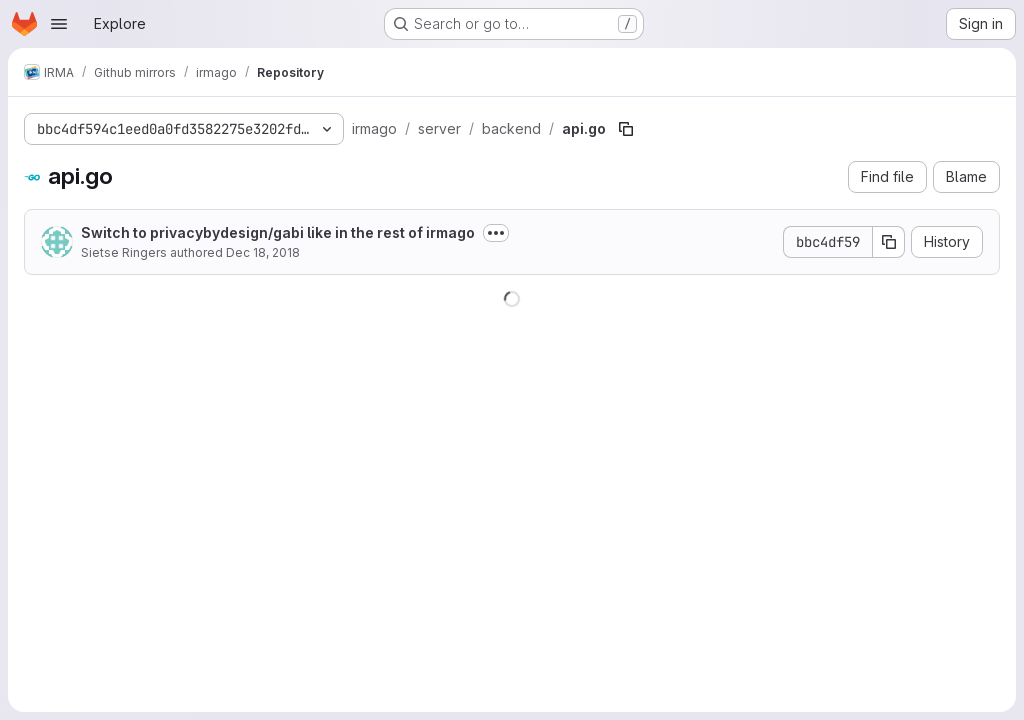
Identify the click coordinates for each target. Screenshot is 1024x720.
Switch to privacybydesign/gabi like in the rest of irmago (278, 232)
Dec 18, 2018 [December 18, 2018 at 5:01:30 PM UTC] (263, 252)
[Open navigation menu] (59, 24)
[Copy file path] (626, 129)
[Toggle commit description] (496, 233)
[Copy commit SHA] (889, 242)
